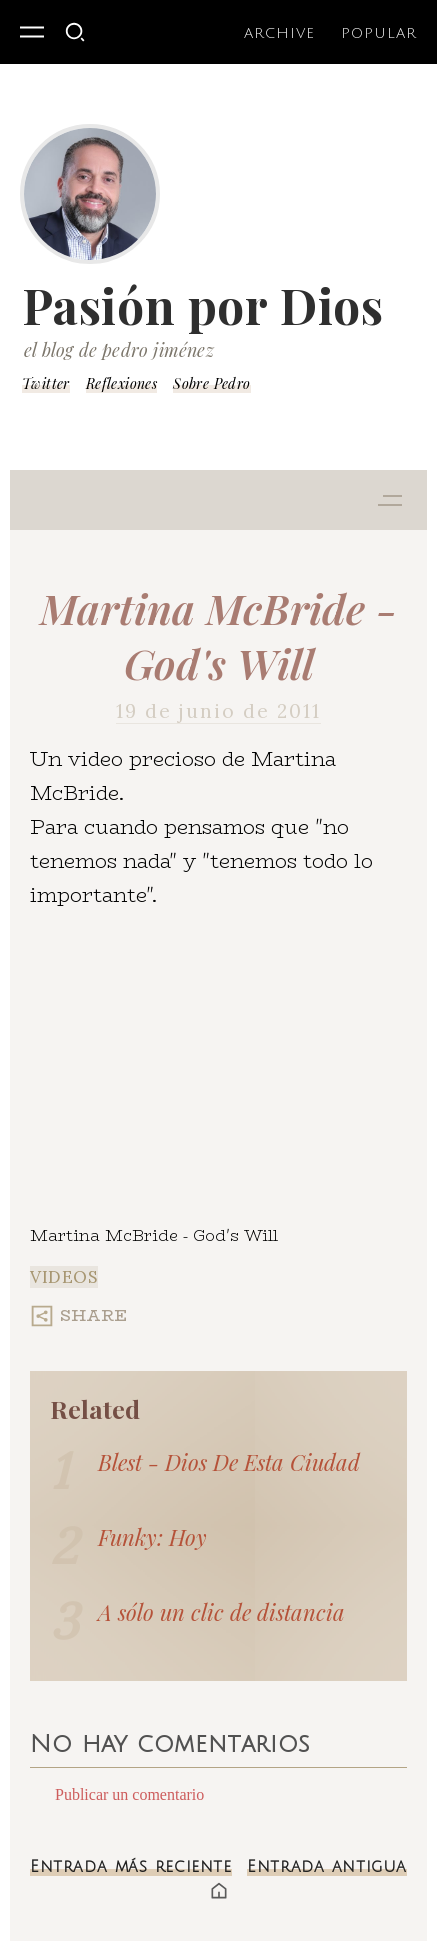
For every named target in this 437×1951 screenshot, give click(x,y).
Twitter (46, 383)
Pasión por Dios (203, 305)
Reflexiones (121, 383)
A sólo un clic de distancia (221, 1612)
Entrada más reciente (131, 1867)
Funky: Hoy (152, 1537)
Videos (64, 1277)
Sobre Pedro (211, 383)
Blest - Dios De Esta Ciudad (229, 1462)
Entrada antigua (327, 1867)
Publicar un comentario (129, 1794)
